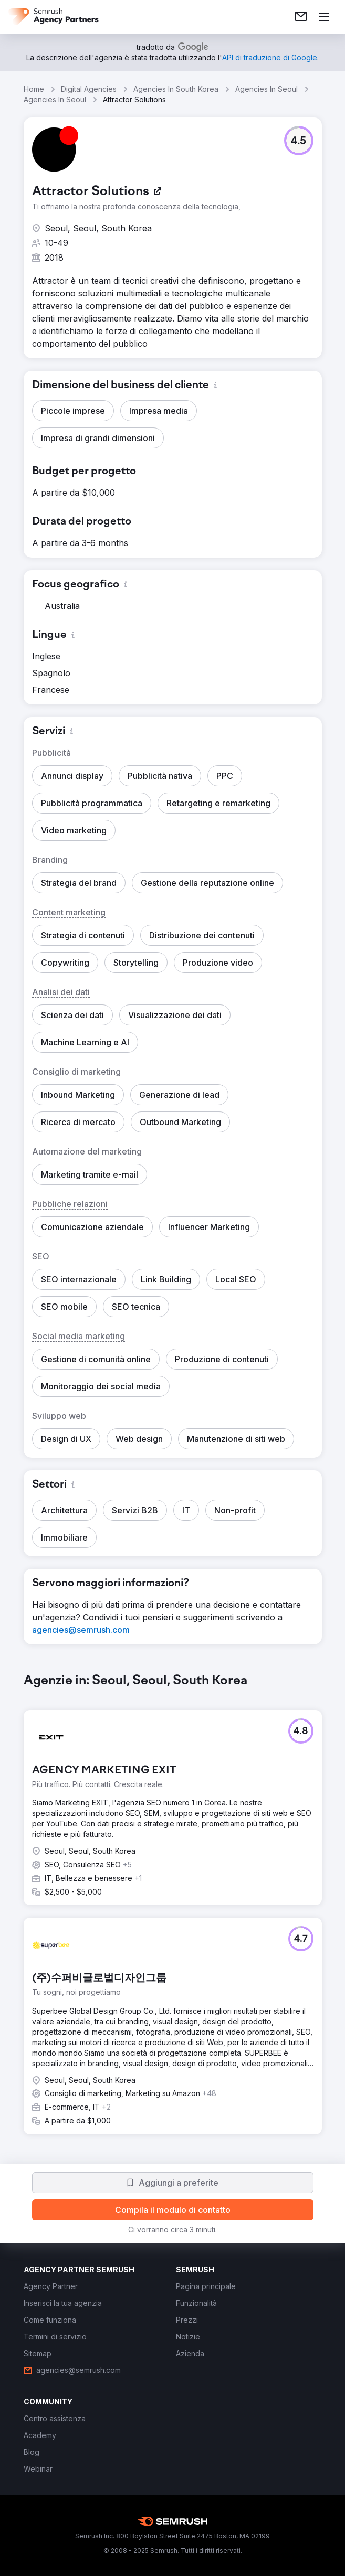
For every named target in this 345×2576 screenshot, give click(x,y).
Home (34, 88)
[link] (301, 17)
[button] (298, 140)
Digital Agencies (89, 88)
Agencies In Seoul (266, 88)
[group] (173, 1912)
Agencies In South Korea (175, 88)
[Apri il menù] (324, 16)
